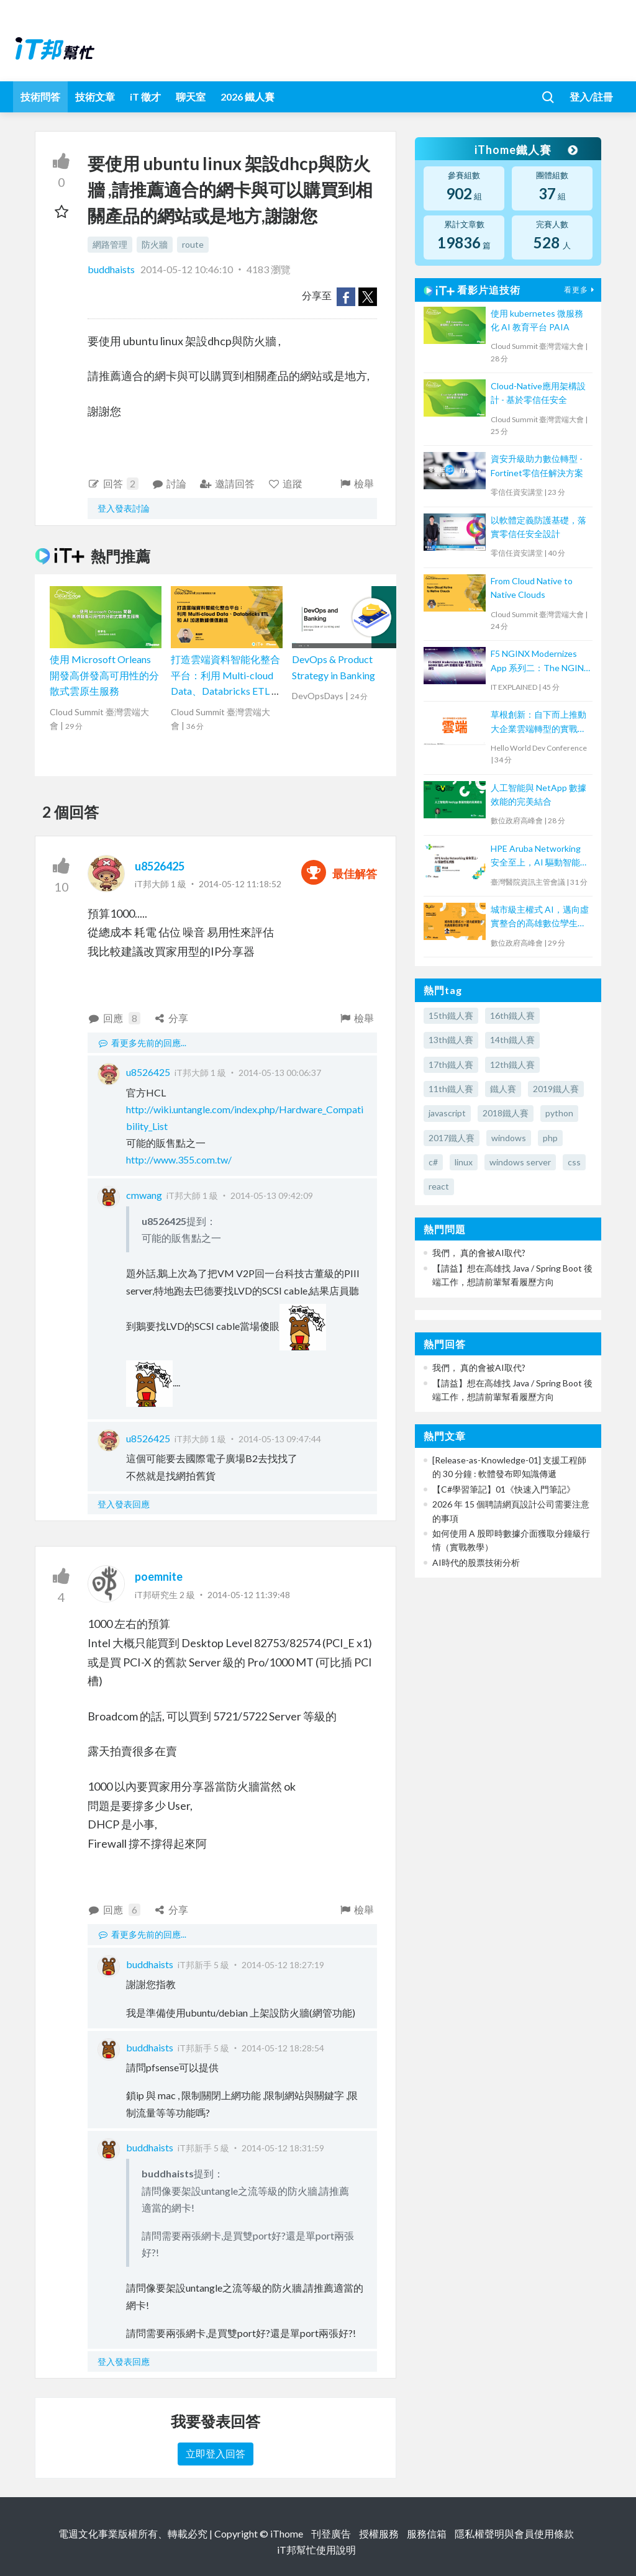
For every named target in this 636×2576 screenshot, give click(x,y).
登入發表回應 (124, 1504)
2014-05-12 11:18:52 (240, 884)
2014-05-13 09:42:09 (271, 1195)
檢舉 (356, 483)
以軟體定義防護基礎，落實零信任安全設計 (538, 527)
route (193, 244)
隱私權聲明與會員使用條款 (514, 2533)
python (559, 1113)
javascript (447, 1113)
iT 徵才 (145, 96)
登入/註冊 (591, 96)
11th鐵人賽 (451, 1088)
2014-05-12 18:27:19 (283, 1964)
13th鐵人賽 (451, 1039)
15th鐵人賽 (451, 1015)
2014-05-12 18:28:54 (283, 2048)
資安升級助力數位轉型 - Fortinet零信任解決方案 (537, 465)
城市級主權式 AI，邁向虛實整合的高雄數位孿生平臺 (540, 917)
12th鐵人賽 (512, 1064)
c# (433, 1162)
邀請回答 (227, 483)
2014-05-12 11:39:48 (248, 1594)
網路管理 (110, 244)
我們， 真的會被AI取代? (478, 1252)
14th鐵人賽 (512, 1039)
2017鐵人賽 (452, 1137)
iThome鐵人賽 (525, 149)
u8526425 (159, 866)
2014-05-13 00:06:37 (279, 1072)
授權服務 (379, 2533)
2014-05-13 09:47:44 (279, 1439)
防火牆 (155, 244)
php (550, 1137)
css (574, 1162)
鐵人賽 (503, 1088)
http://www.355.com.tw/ (179, 1159)
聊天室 (191, 96)
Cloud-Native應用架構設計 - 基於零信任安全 (538, 393)
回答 (113, 483)
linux (464, 1162)
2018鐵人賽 (506, 1113)
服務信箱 (427, 2533)
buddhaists (112, 269)
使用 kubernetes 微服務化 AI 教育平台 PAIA (537, 320)
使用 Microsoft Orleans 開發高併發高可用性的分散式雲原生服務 (104, 675)
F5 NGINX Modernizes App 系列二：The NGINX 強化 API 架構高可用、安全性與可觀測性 (540, 661)
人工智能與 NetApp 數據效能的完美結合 (538, 794)
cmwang (144, 1195)
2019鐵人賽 (556, 1088)
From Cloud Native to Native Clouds (532, 588)
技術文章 (95, 96)
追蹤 (285, 483)
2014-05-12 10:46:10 (186, 269)
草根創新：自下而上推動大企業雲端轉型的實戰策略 (538, 722)
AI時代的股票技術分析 (476, 1562)
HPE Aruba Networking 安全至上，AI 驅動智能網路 (540, 856)
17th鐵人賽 (451, 1064)
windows (508, 1137)
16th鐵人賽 (512, 1015)
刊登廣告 (331, 2533)
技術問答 (40, 96)
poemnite (159, 1576)
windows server (520, 1162)
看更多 (580, 289)
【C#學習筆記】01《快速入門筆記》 (503, 1489)
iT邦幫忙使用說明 (316, 2550)
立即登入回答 (215, 2453)
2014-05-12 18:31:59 (283, 2148)
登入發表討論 (124, 508)
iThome (286, 2533)
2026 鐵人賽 (247, 96)
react (439, 1186)
